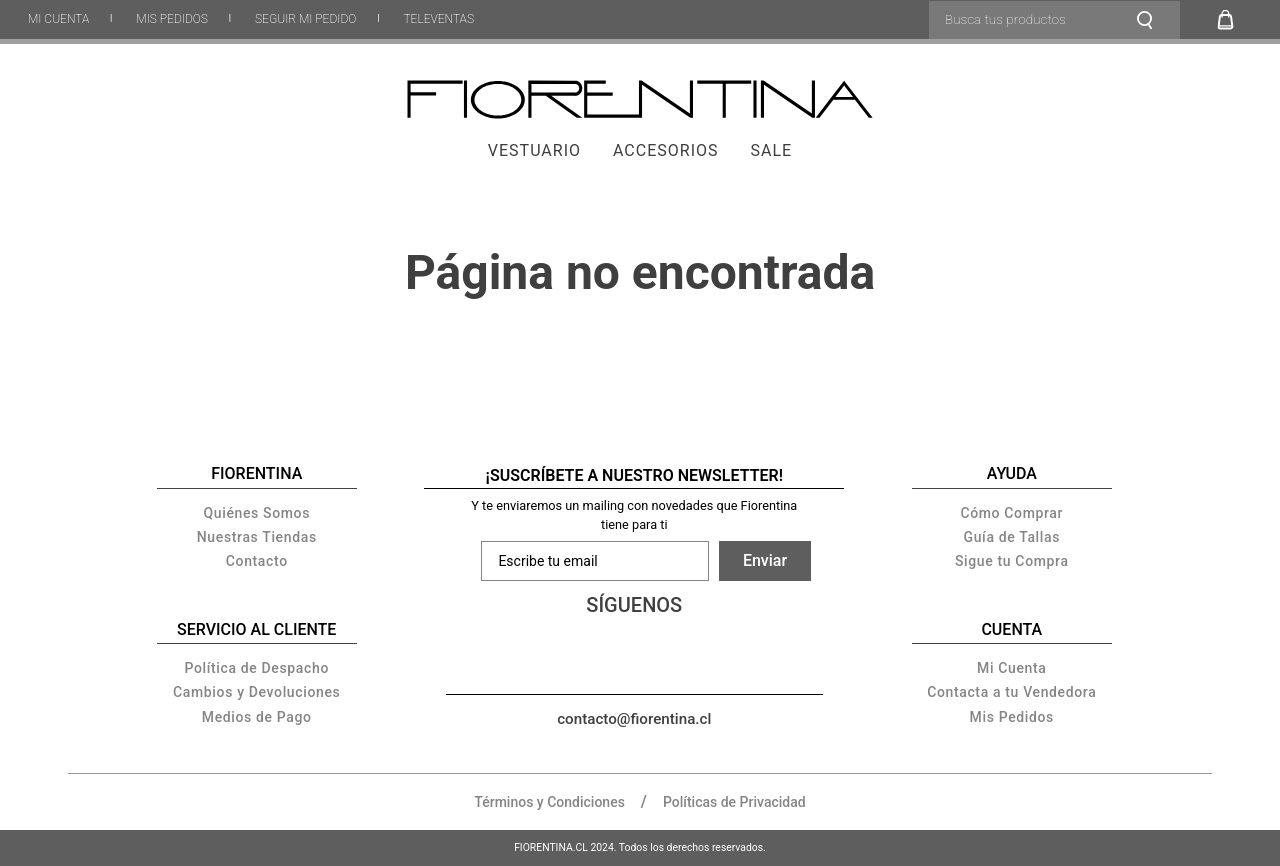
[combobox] (1054, 20)
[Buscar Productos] (1150, 20)
